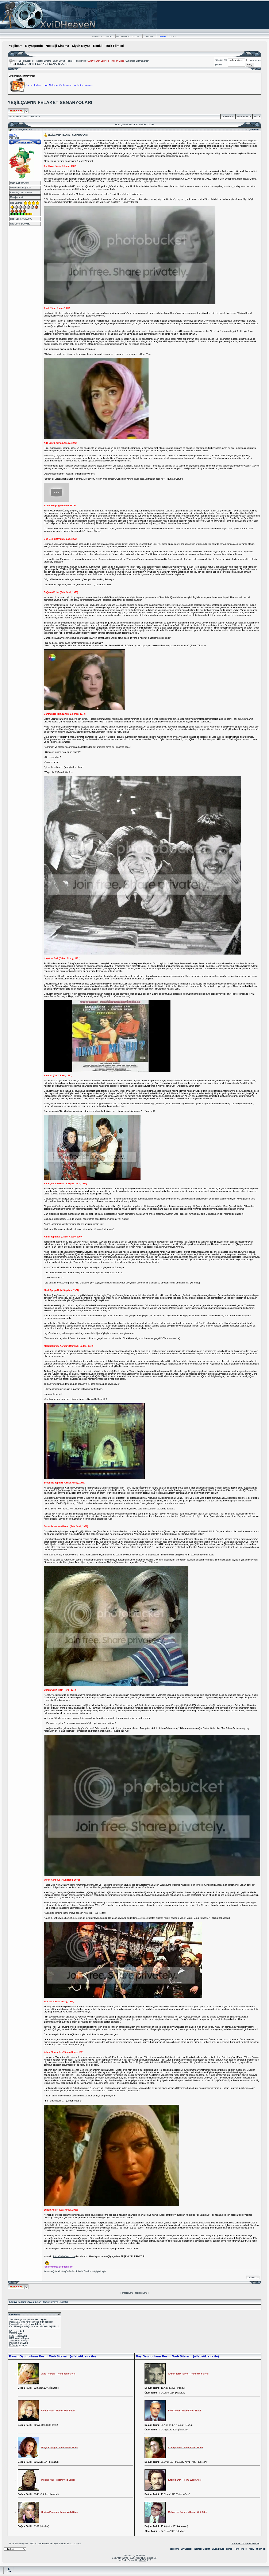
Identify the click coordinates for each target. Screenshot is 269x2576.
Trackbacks (14, 2340)
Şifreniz (218, 65)
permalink (255, 129)
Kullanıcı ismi (221, 60)
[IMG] (11, 2336)
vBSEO (142, 2560)
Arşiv (251, 2549)
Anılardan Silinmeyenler (137, 61)
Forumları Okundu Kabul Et (245, 2543)
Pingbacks (14, 2343)
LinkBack (226, 116)
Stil (255, 116)
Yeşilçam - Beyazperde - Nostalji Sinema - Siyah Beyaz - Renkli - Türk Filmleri (49, 61)
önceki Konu (127, 2293)
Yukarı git (260, 2549)
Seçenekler (242, 116)
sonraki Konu (141, 2293)
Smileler (13, 2334)
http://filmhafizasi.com (64, 2256)
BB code (13, 2331)
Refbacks (13, 2345)
